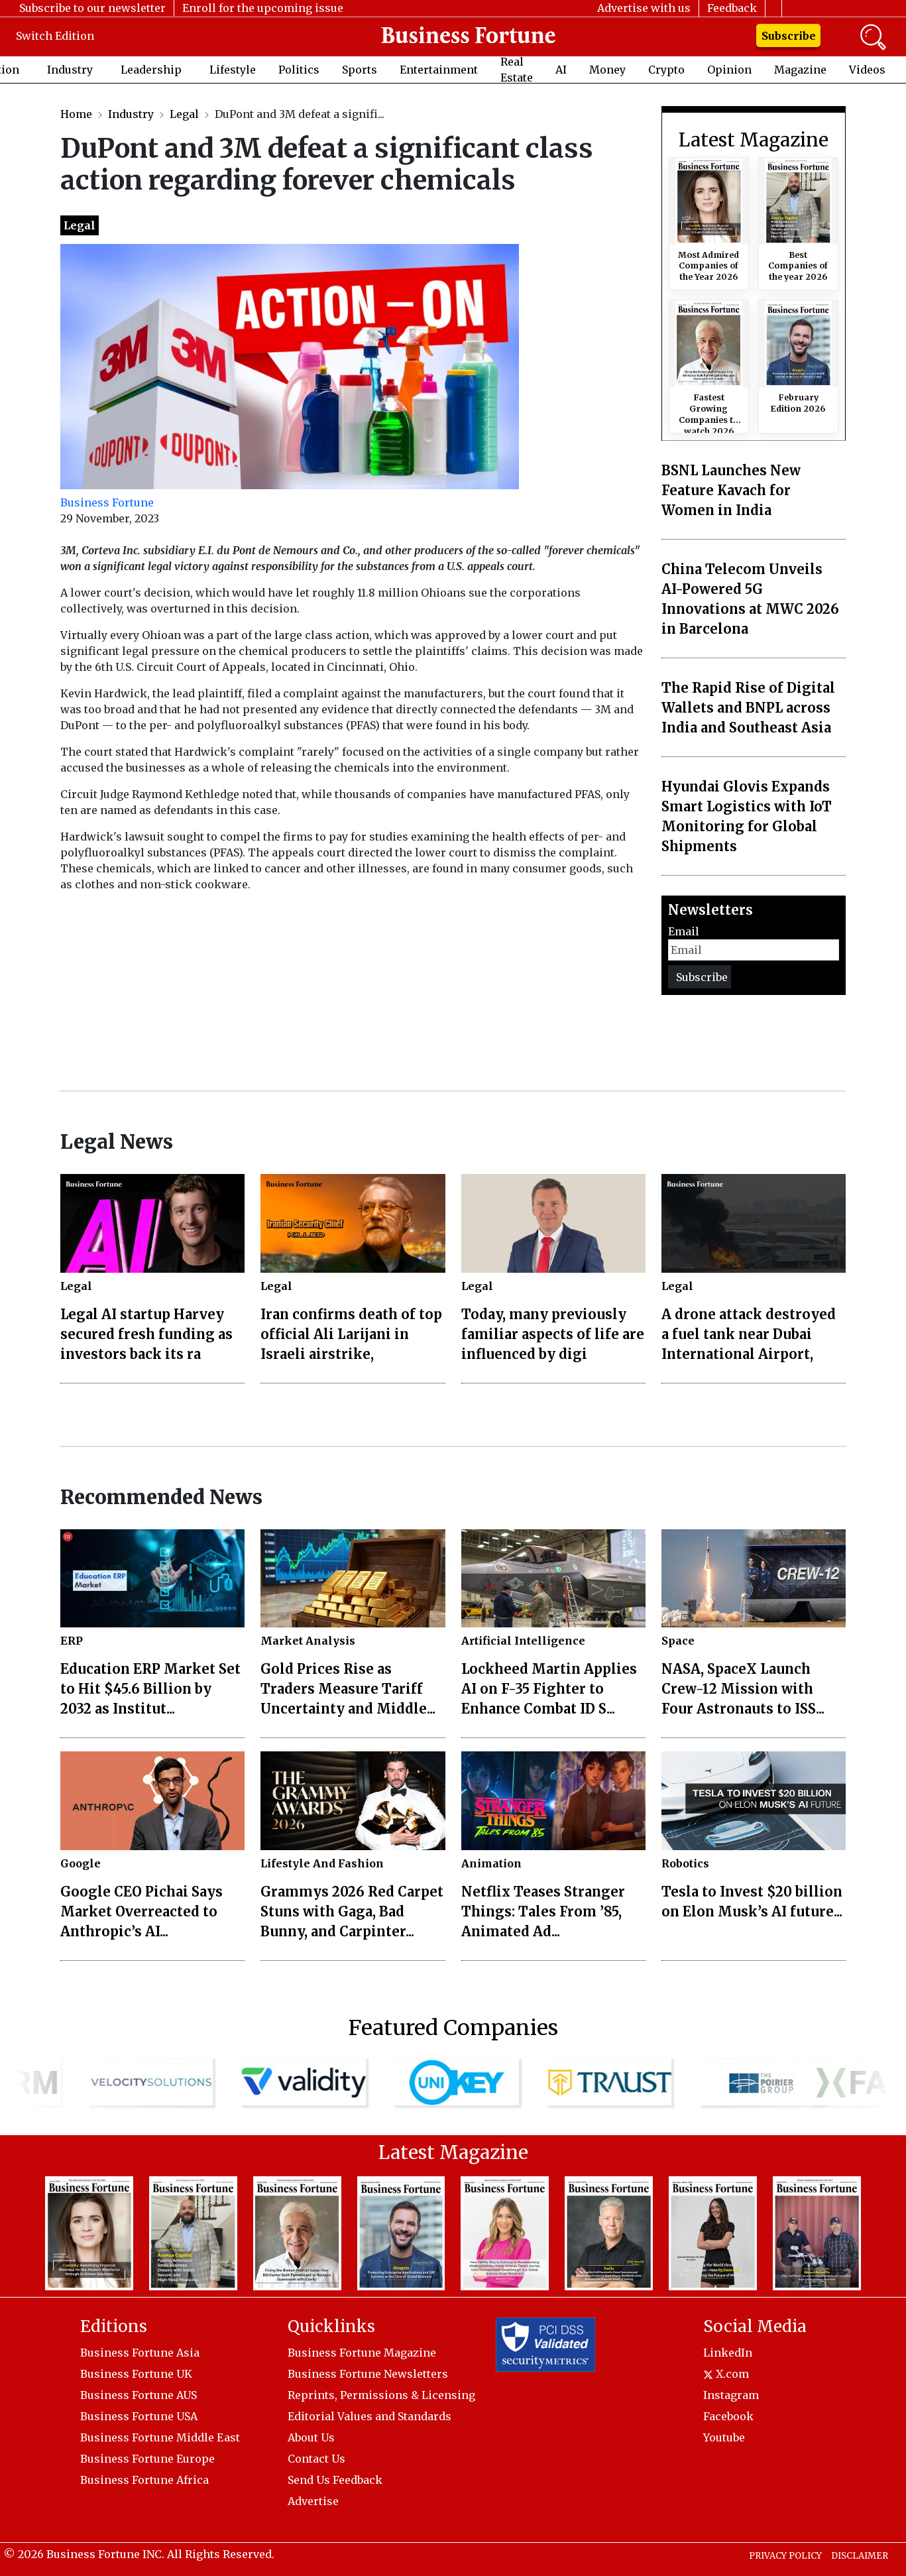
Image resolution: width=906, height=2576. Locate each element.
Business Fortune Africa (144, 2480)
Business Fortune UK (136, 2373)
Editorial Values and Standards (369, 2416)
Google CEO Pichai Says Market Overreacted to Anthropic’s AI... (141, 1911)
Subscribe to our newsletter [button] (92, 8)
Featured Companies (453, 2028)
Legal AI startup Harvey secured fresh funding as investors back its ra (146, 1334)
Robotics (685, 1863)
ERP (71, 1640)
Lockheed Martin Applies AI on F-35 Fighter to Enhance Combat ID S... (549, 1689)
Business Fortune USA (139, 2416)
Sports (359, 69)
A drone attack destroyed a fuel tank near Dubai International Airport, (748, 1334)
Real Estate (516, 69)
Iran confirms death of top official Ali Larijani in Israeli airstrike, (351, 1334)
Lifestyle (232, 69)
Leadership (151, 69)
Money (607, 69)
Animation (491, 1863)
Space (678, 1640)
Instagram (731, 2395)
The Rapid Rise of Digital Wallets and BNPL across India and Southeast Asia (748, 707)
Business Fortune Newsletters (368, 2373)
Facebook (728, 2416)
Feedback (732, 8)
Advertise (313, 2501)
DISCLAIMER (859, 2555)
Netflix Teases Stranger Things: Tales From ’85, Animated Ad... (543, 1911)
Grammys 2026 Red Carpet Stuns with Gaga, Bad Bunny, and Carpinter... (351, 1911)
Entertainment (439, 69)
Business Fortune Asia (139, 2352)
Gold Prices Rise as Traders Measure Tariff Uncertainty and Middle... (347, 1689)
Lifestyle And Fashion (322, 1863)
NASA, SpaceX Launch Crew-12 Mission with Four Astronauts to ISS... (742, 1689)
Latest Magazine (753, 140)
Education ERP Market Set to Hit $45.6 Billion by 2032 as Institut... (150, 1689)
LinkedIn (727, 2352)
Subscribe (789, 35)
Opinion (729, 69)
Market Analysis (307, 1640)
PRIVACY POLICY (785, 2555)
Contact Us (316, 2458)
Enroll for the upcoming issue (262, 8)
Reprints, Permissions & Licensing (381, 2395)
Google (80, 1863)
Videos (867, 69)
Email (683, 931)
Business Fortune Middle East (160, 2437)
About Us (311, 2437)
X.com (726, 2373)
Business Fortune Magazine (362, 2352)
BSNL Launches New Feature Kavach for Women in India (731, 490)
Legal (184, 114)
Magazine (800, 69)
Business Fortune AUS (138, 2395)
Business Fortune (107, 502)
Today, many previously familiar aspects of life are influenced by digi (552, 1334)
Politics (298, 69)
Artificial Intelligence (523, 1640)
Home (76, 114)
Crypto (666, 69)
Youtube (724, 2437)
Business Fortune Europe (147, 2458)
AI (561, 69)
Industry (70, 69)
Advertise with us (644, 8)
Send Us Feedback (335, 2480)
